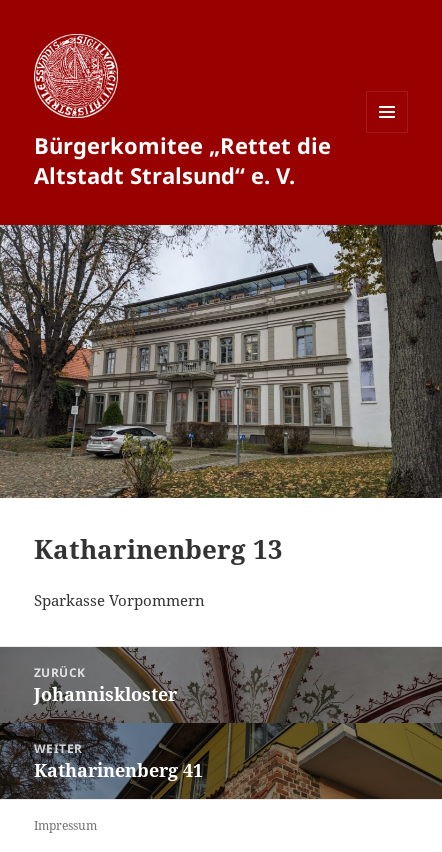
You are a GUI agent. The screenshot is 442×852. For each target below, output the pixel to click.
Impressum (65, 825)
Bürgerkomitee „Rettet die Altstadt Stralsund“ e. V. (182, 160)
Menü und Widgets (387, 132)
